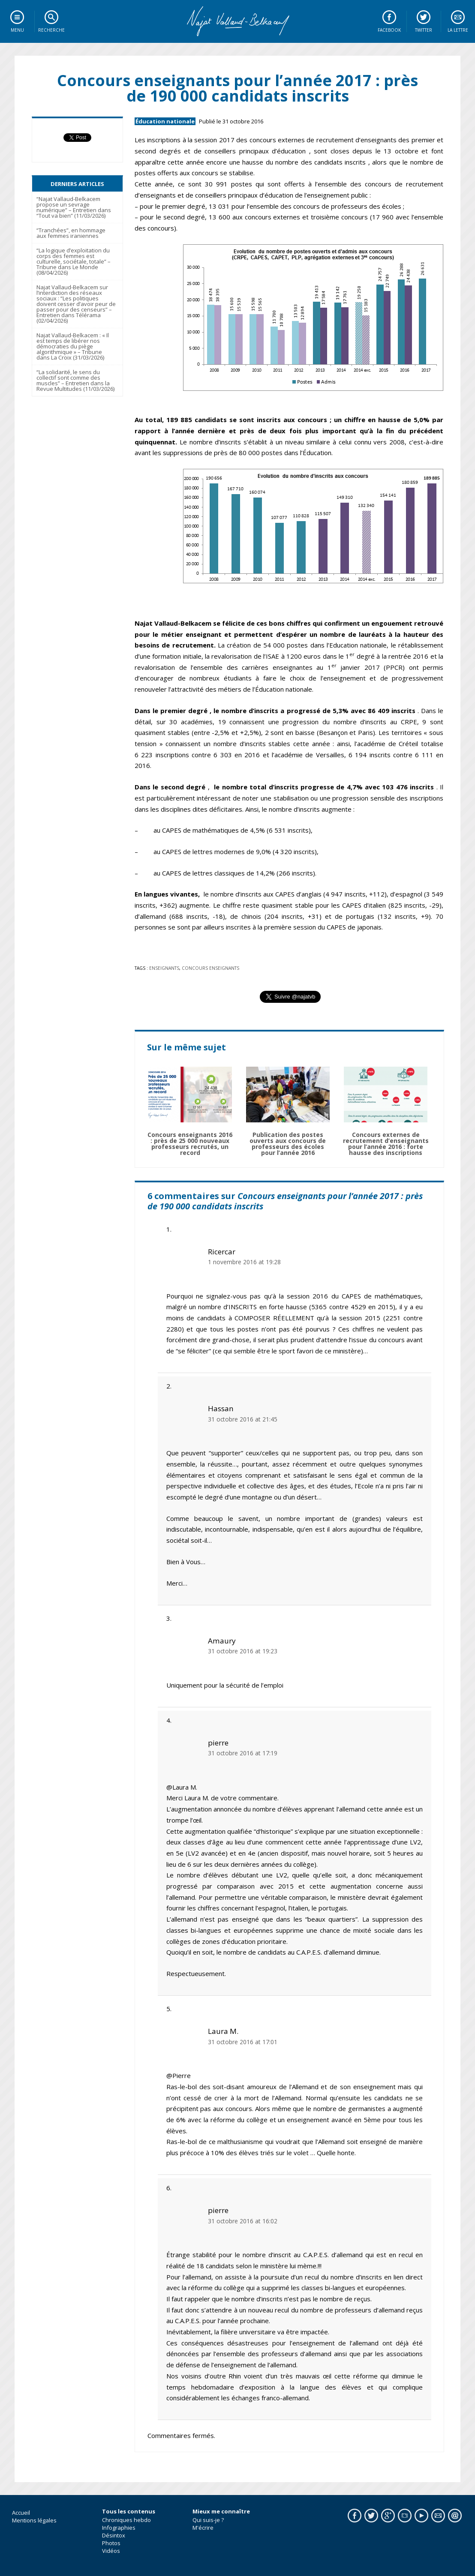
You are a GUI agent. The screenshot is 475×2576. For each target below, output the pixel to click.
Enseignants (164, 968)
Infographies (118, 2527)
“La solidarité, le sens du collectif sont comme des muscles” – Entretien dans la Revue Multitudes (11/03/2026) (75, 380)
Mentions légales (34, 2520)
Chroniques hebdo (126, 2520)
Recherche (51, 30)
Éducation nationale (165, 121)
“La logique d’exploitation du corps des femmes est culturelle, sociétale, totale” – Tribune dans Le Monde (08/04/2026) (73, 261)
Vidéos (111, 2551)
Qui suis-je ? (208, 2520)
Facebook (389, 30)
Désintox (113, 2535)
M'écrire (202, 2527)
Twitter (423, 30)
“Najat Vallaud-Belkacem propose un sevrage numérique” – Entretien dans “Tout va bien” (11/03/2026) (73, 207)
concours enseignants (210, 968)
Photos (111, 2543)
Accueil (21, 2512)
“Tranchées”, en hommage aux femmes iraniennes (70, 233)
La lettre (458, 30)
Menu (17, 30)
